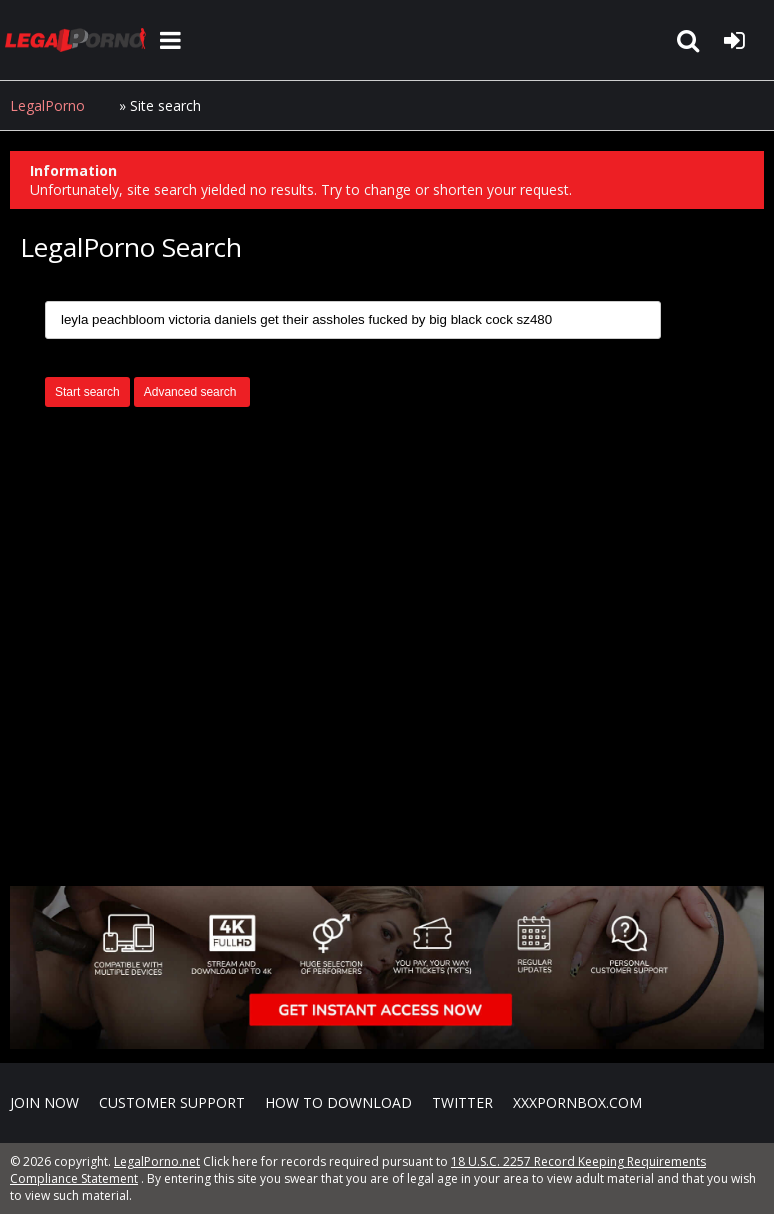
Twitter (462, 1102)
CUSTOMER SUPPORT (172, 1102)
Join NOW (44, 1102)
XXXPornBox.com (577, 1102)
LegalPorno (47, 105)
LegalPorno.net (80, 40)
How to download (338, 1102)
